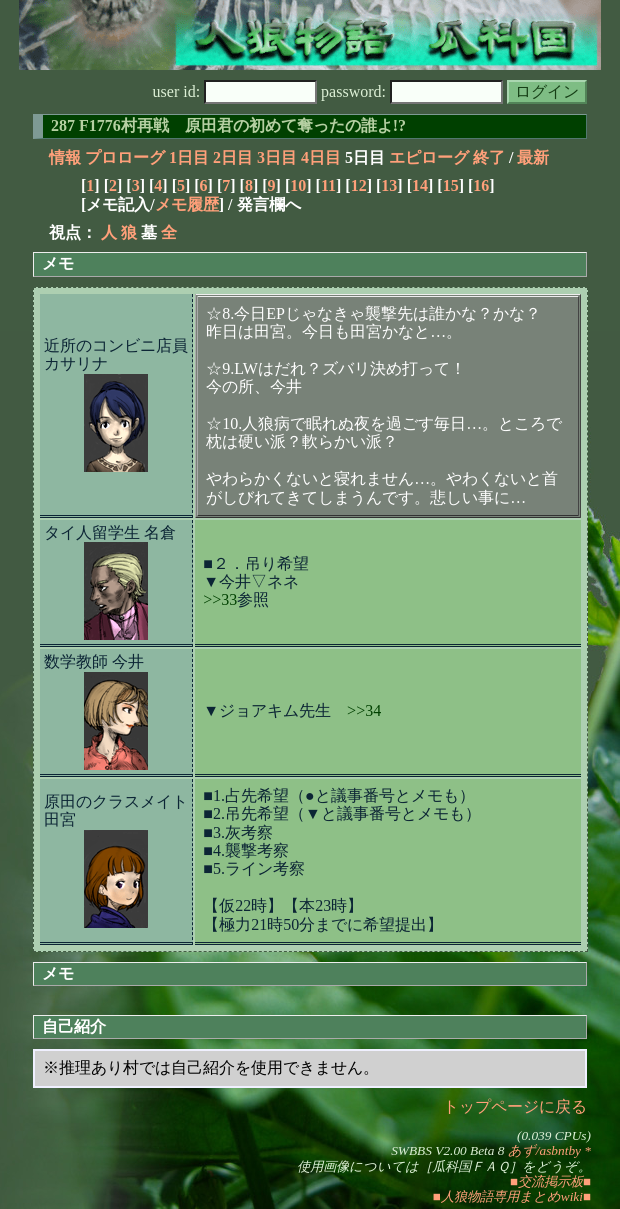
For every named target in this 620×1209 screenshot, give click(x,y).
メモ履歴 (187, 204)
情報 (65, 157)
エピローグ (429, 157)
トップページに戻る (515, 1106)
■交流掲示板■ (550, 1181)
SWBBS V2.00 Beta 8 (447, 1150)
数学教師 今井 (94, 661)
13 (389, 185)
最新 (533, 157)
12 (359, 185)
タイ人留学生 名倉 (110, 532)
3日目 (277, 157)
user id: (235, 91)
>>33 (220, 599)
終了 (489, 157)
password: (412, 91)
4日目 (321, 157)
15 (451, 185)
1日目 (189, 157)
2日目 (233, 157)
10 (298, 185)
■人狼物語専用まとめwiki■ (512, 1196)
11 (328, 185)
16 (481, 185)
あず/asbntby (544, 1150)
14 (420, 185)
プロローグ (125, 157)
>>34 (364, 710)
